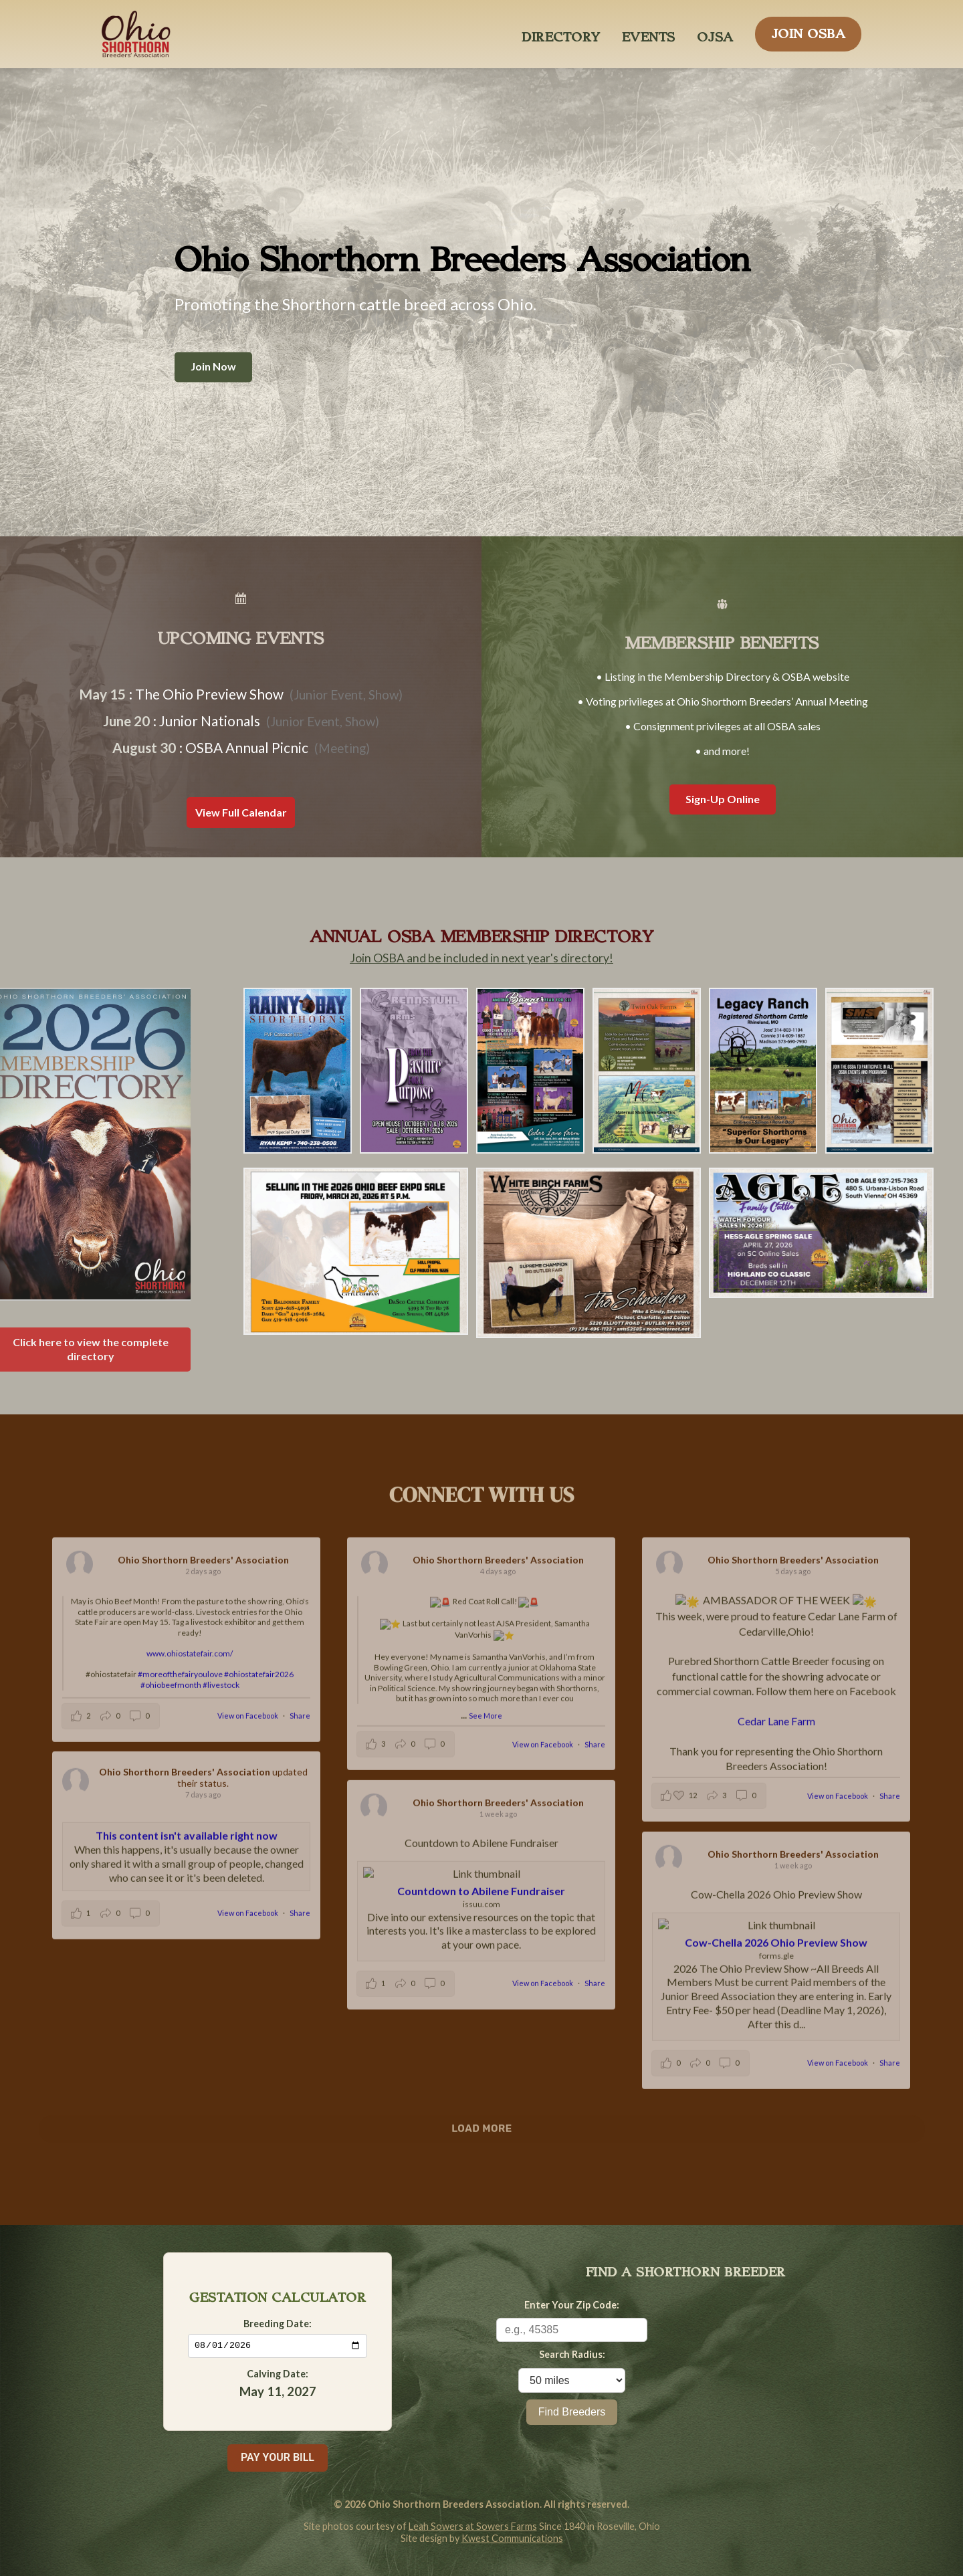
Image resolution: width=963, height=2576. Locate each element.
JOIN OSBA (808, 30)
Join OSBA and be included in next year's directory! (481, 958)
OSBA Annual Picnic (246, 747)
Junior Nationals (209, 720)
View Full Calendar (241, 812)
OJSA (715, 33)
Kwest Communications (512, 2538)
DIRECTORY (561, 33)
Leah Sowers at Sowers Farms (473, 2526)
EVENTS (648, 33)
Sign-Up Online (722, 798)
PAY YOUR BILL (277, 2457)
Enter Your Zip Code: (571, 2305)
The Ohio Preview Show (209, 693)
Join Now (213, 366)
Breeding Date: (277, 2323)
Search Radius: (572, 2354)
